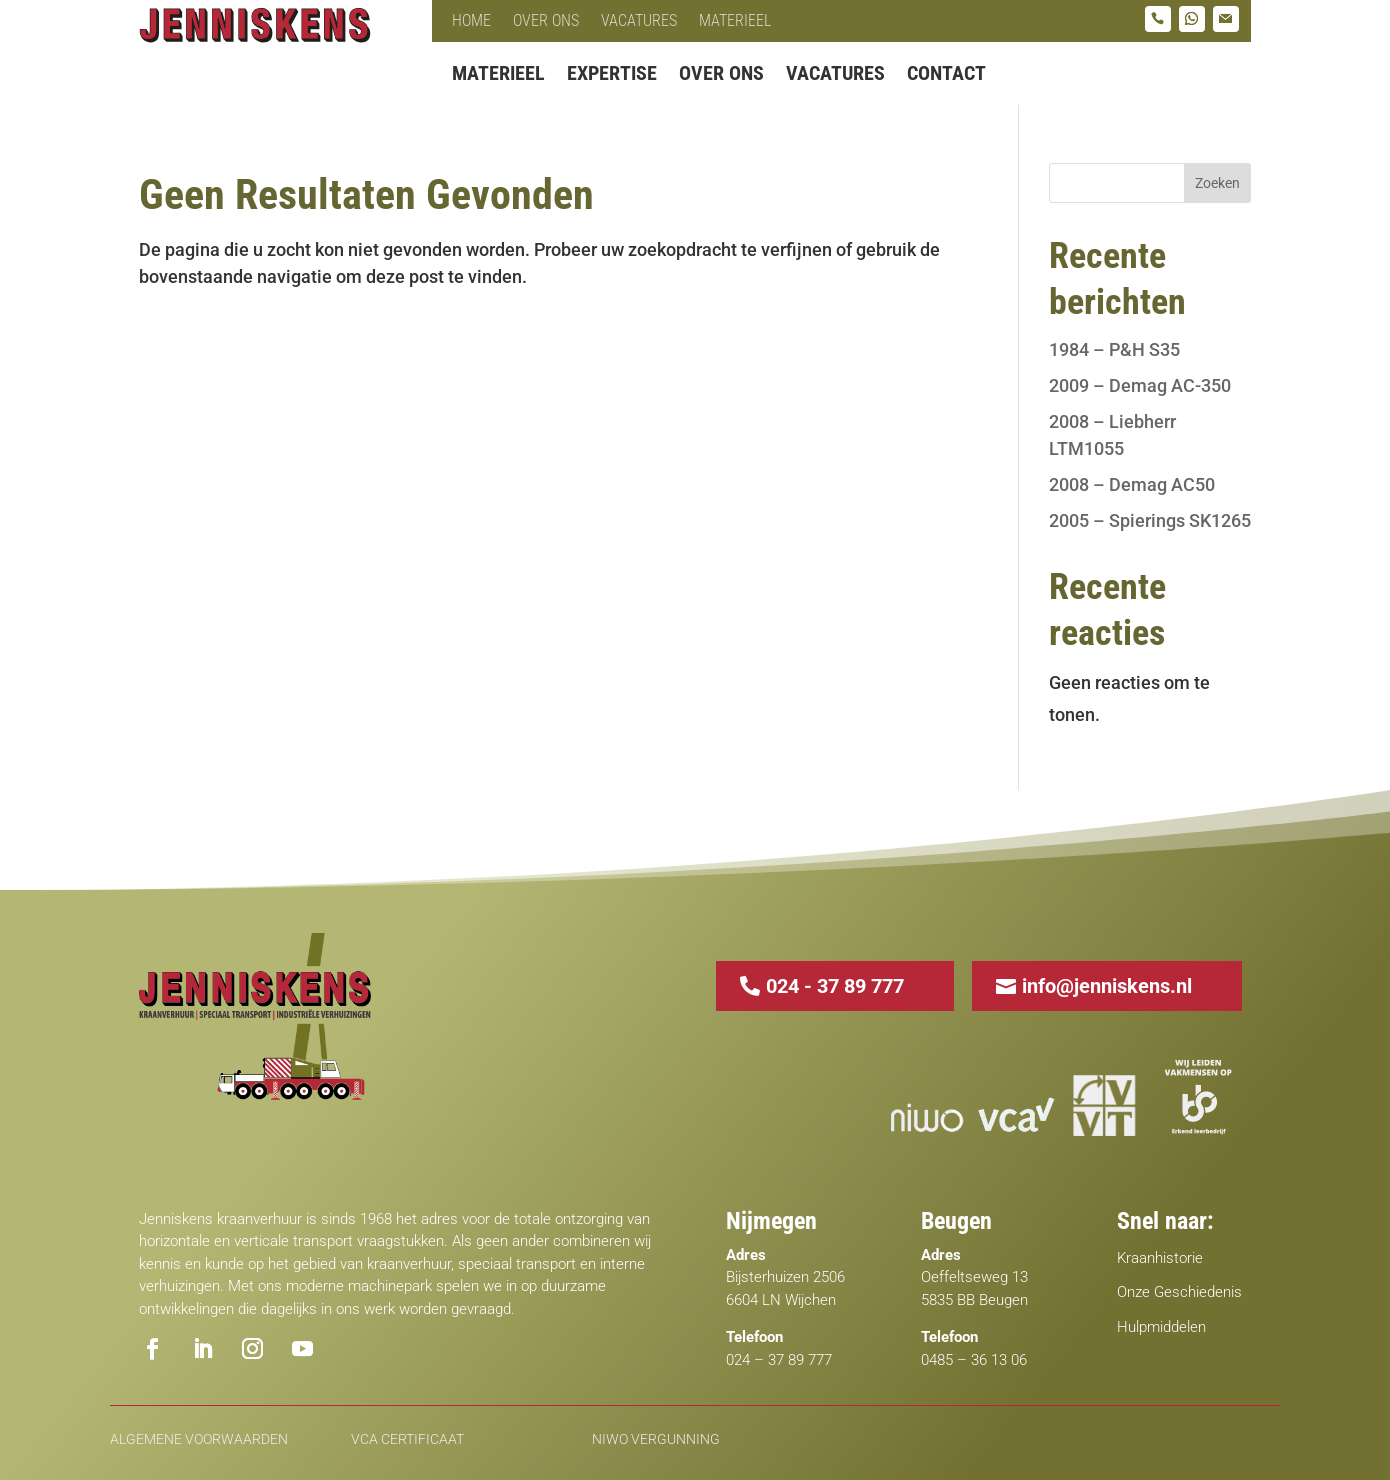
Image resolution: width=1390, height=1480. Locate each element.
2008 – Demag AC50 (1132, 484)
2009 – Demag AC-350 (1140, 385)
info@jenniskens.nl (1107, 986)
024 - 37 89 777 (835, 986)
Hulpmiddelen (1161, 1327)
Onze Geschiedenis (1179, 1292)
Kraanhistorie (1160, 1258)
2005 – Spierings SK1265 (1150, 520)
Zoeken (1217, 183)
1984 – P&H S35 (1114, 349)
